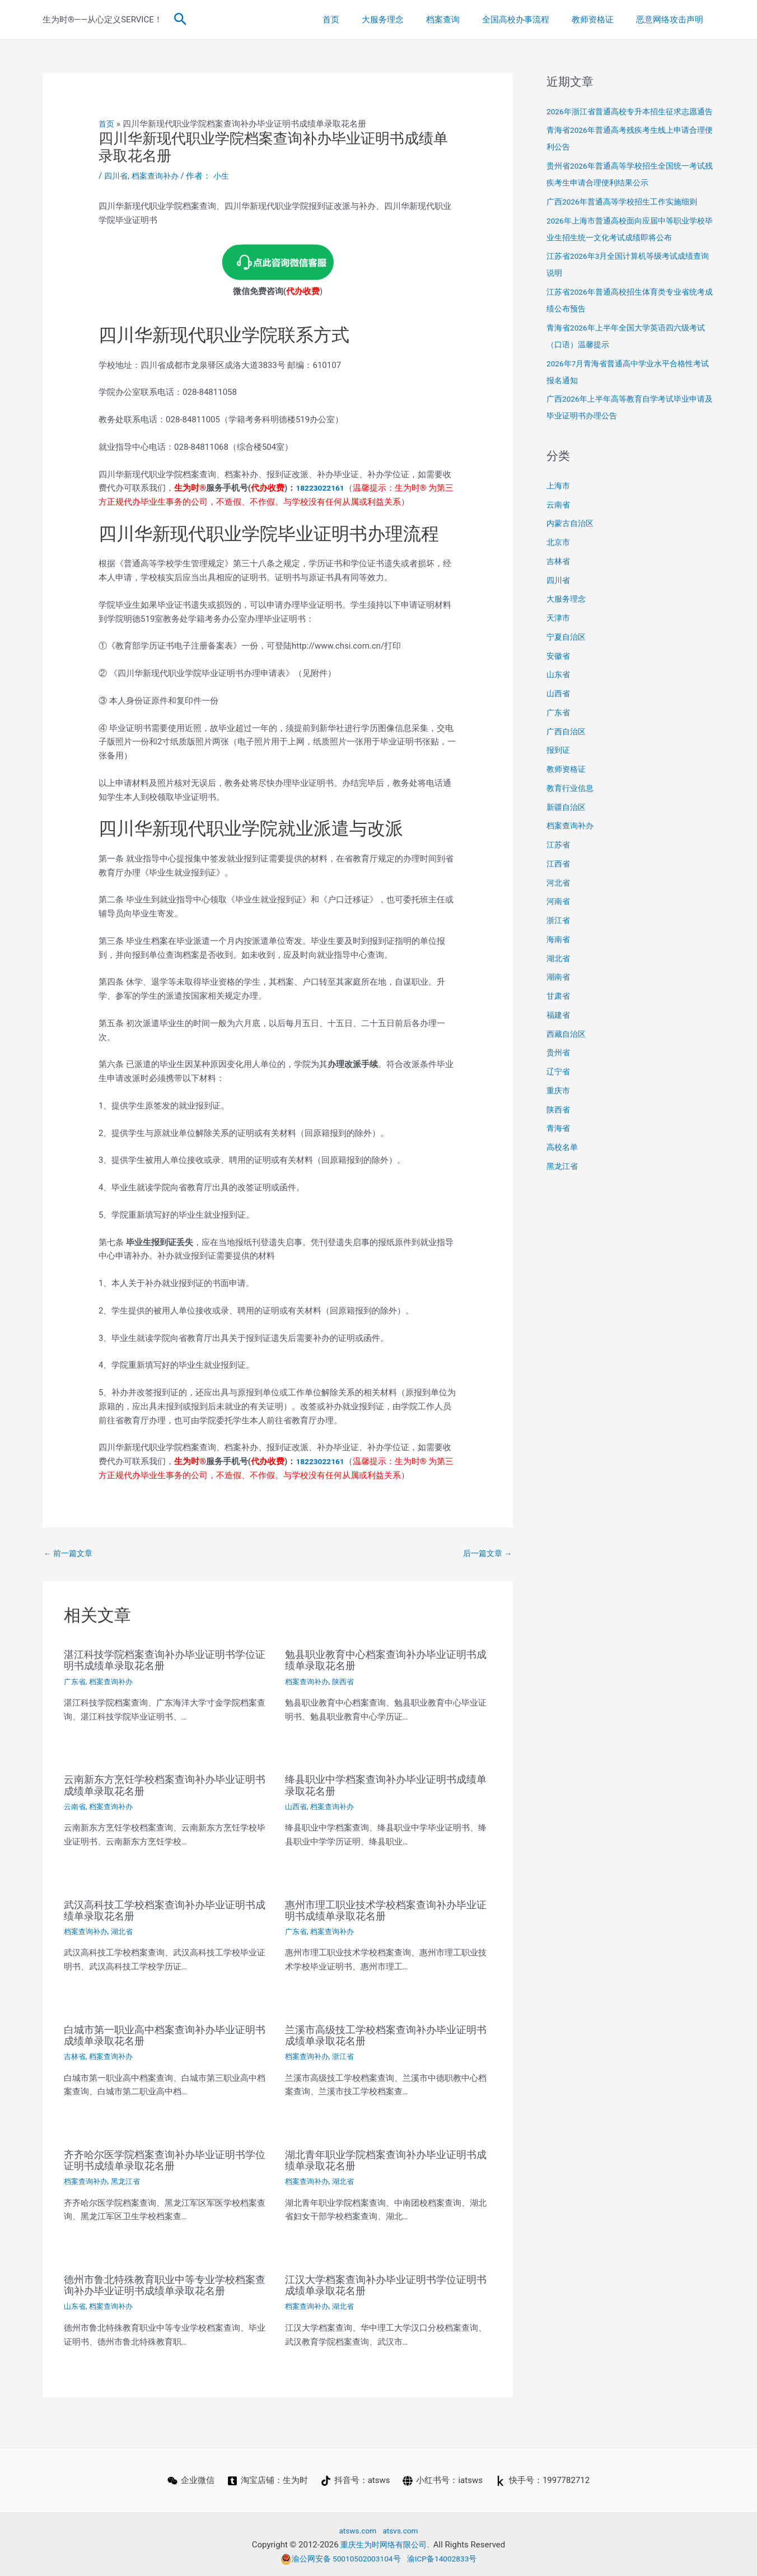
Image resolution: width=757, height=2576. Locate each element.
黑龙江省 (130, 2181)
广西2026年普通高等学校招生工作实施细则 (627, 218)
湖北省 (126, 1931)
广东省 (75, 1682)
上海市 (559, 502)
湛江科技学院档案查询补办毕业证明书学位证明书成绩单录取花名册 (164, 1660)
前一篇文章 (70, 1553)
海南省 (559, 956)
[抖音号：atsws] (355, 2480)
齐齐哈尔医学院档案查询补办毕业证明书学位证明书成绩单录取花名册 (164, 2160)
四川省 (116, 176)
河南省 (559, 918)
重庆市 (559, 1107)
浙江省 (347, 2056)
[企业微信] (190, 2480)
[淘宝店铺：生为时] (267, 2480)
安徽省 (559, 673)
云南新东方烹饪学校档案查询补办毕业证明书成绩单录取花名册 (164, 1785)
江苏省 (559, 861)
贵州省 (559, 1069)
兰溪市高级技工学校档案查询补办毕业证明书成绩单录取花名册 (386, 2035)
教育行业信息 (571, 805)
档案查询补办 (158, 176)
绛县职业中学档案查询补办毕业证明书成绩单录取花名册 (386, 1785)
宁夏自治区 (567, 654)
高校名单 (563, 1164)
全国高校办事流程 (529, 20)
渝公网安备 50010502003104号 (338, 2558)
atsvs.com (402, 2530)
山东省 (75, 2305)
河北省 (559, 900)
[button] (181, 19)
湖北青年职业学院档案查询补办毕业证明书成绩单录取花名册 (386, 2160)
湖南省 (559, 994)
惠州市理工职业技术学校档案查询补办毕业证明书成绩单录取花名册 (386, 1910)
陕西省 (347, 1682)
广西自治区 (567, 748)
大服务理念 (408, 20)
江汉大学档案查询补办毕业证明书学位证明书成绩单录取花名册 (386, 2284)
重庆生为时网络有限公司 (384, 2544)
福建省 (559, 1032)
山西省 (297, 1806)
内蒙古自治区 (571, 540)
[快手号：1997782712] (543, 2480)
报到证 (559, 767)
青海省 (559, 1145)
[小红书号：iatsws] (443, 2480)
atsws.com (355, 2530)
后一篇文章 (485, 1553)
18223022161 (322, 487)
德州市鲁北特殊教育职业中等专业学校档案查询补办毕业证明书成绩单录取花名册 (164, 2284)
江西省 (559, 880)
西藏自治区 (567, 1051)
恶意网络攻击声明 (672, 20)
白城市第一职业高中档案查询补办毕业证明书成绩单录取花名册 (164, 2035)
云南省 (75, 1806)
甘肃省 (559, 1013)
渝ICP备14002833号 (447, 2558)
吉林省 (75, 2056)
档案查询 (462, 20)
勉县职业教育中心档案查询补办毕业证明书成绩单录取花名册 (386, 1660)
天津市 (559, 635)
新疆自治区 (567, 824)
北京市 (559, 559)
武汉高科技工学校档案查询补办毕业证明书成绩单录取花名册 (164, 1910)
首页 (361, 20)
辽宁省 (559, 1088)
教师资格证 (601, 20)
